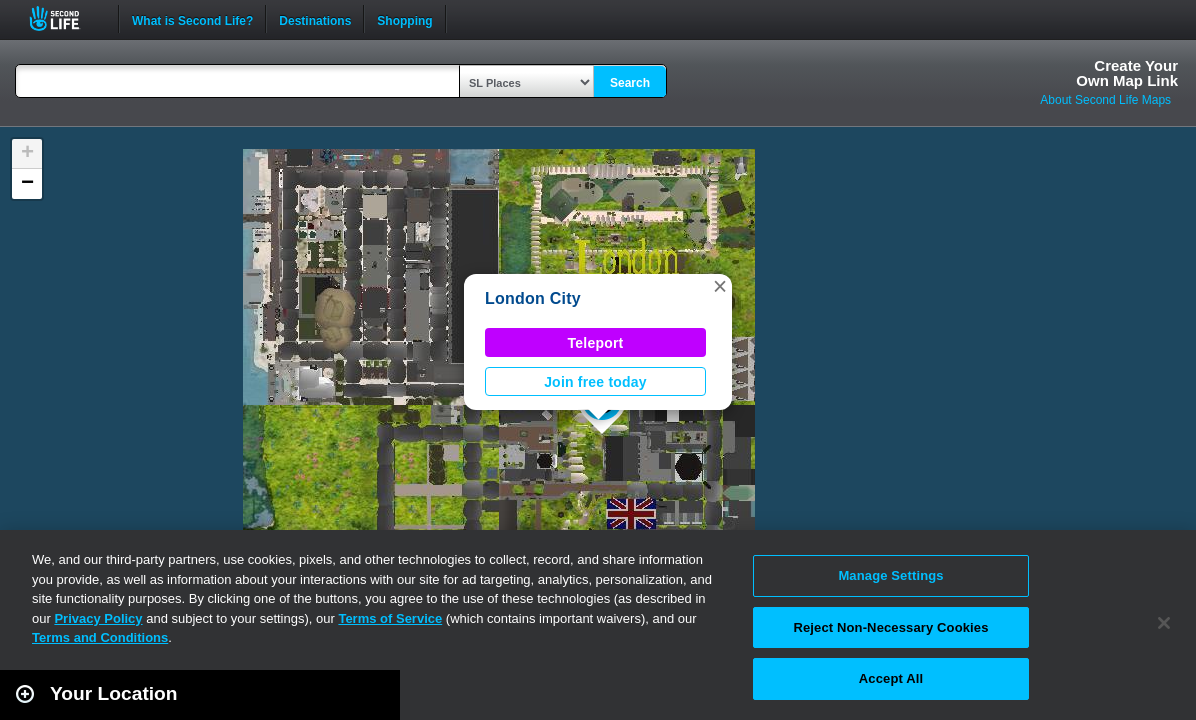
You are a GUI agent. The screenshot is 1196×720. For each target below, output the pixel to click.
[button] (720, 286)
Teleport (596, 343)
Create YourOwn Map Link (1127, 73)
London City (533, 298)
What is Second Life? (192, 19)
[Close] (1164, 623)
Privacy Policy (98, 618)
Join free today (595, 382)
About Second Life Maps (1105, 100)
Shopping (404, 19)
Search (630, 83)
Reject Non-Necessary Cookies (890, 627)
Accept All (891, 678)
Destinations (315, 19)
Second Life (65, 18)
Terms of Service (390, 618)
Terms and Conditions (100, 637)
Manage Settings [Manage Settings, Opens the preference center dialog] (890, 575)
